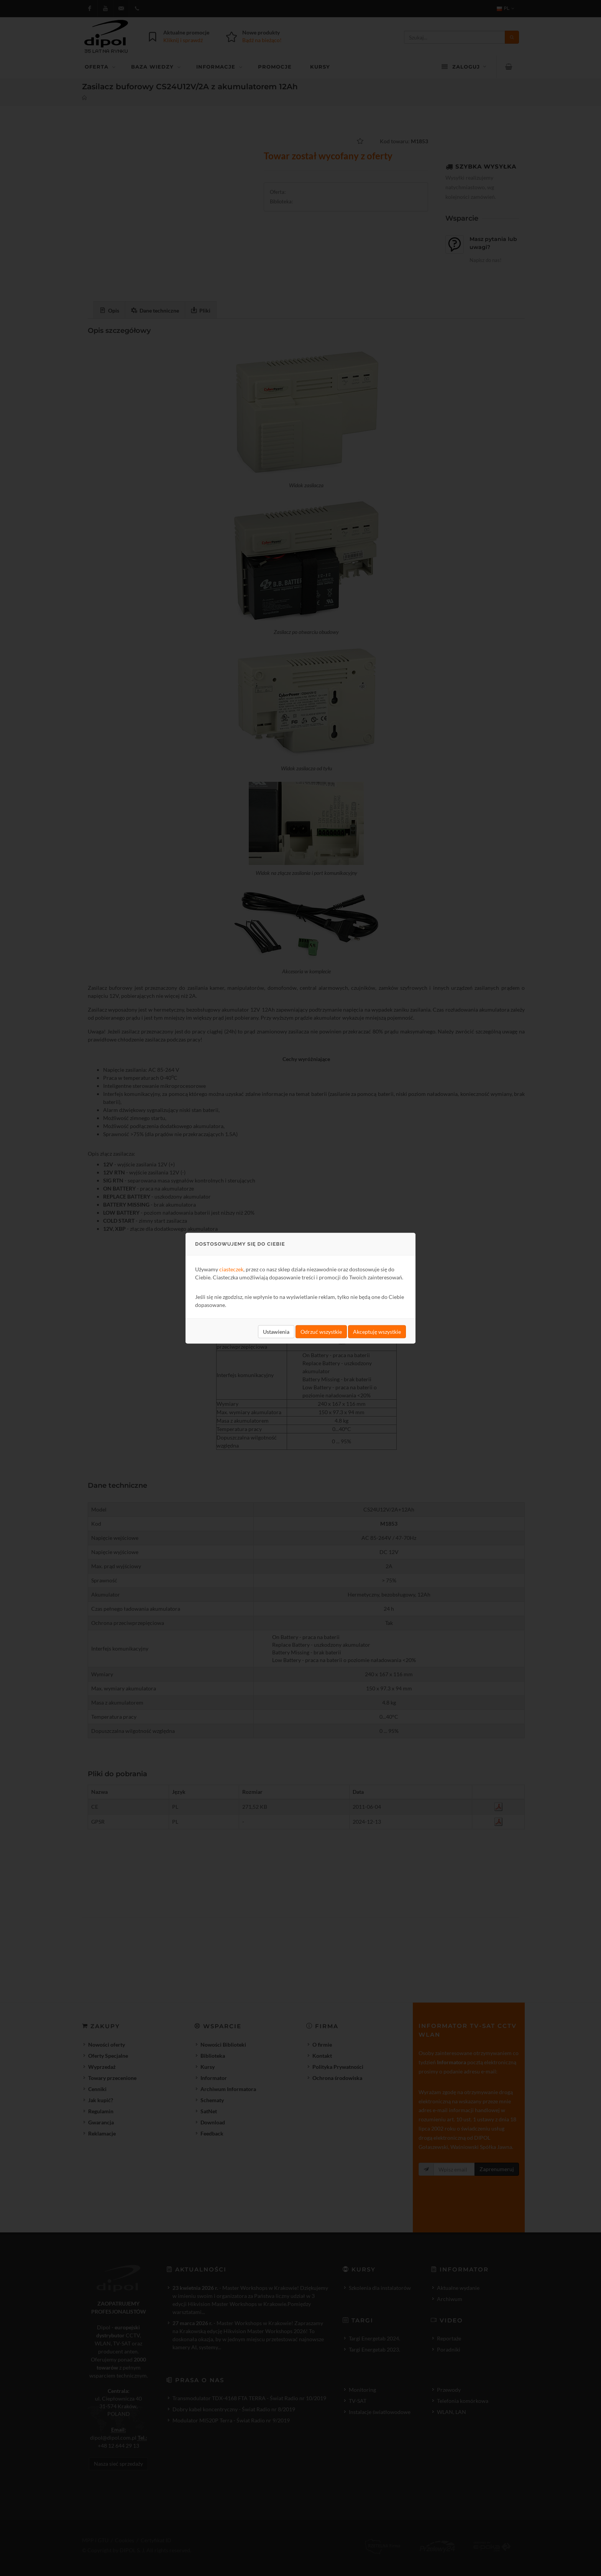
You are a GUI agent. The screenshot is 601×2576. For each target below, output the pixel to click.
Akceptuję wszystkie (377, 1331)
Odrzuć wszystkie (321, 1331)
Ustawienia (276, 1331)
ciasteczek (231, 1269)
